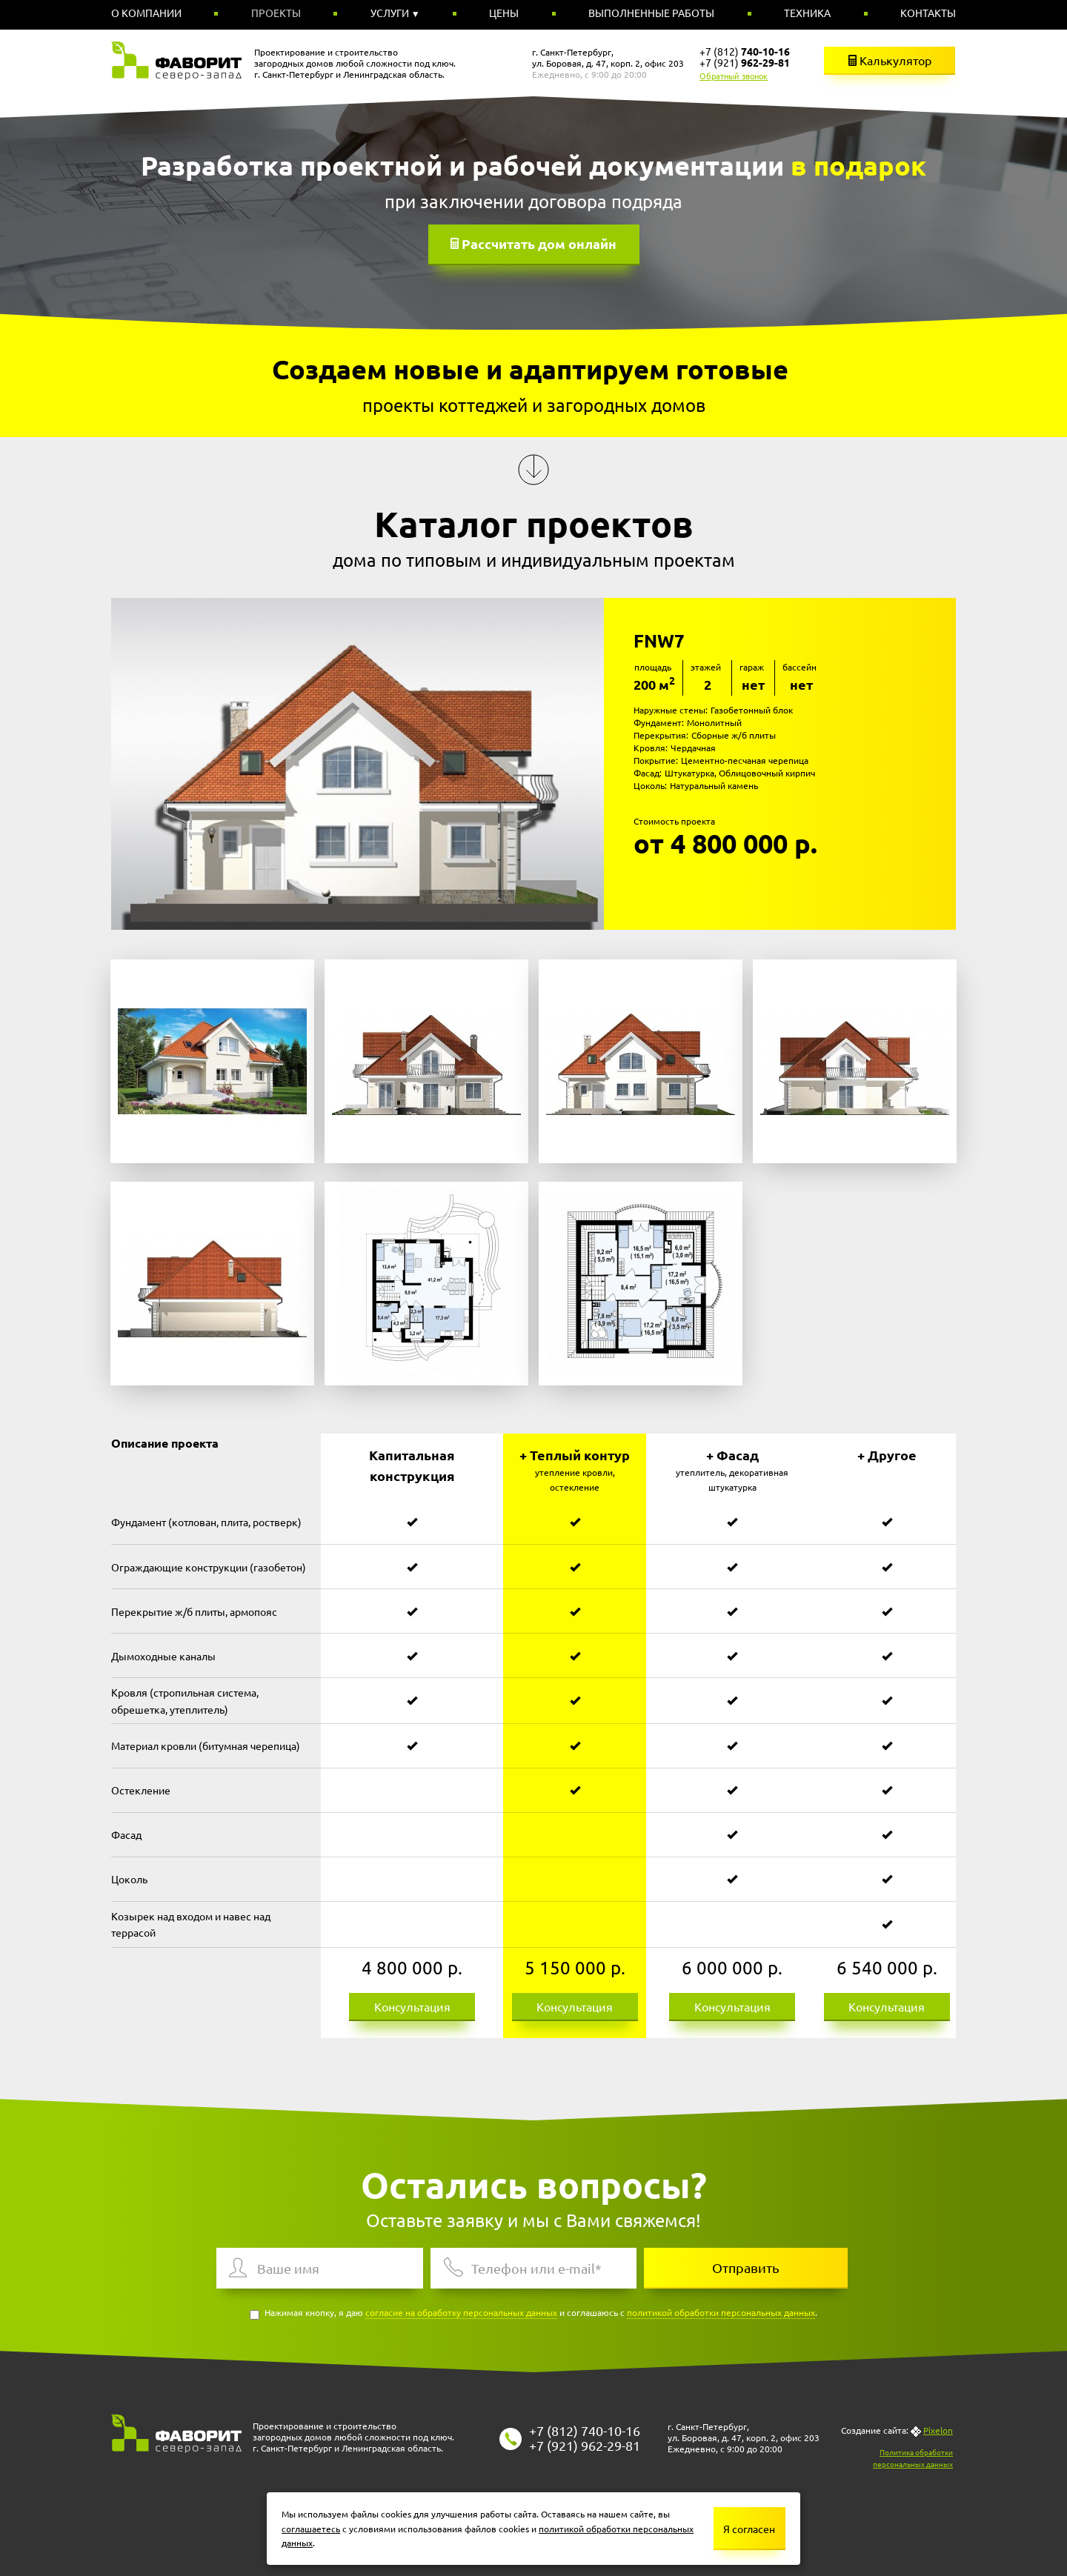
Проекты (276, 12)
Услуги (390, 12)
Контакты (928, 12)
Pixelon (938, 2430)
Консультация (412, 2006)
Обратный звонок (733, 75)
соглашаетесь (311, 2529)
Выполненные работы (651, 12)
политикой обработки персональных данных (721, 2312)
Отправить (746, 2267)
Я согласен (749, 2528)
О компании (146, 12)
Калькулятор (889, 60)
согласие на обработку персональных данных (461, 2312)
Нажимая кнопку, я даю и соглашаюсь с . (533, 2313)
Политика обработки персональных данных (913, 2457)
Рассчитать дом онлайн (539, 243)
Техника (807, 12)
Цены (504, 12)
